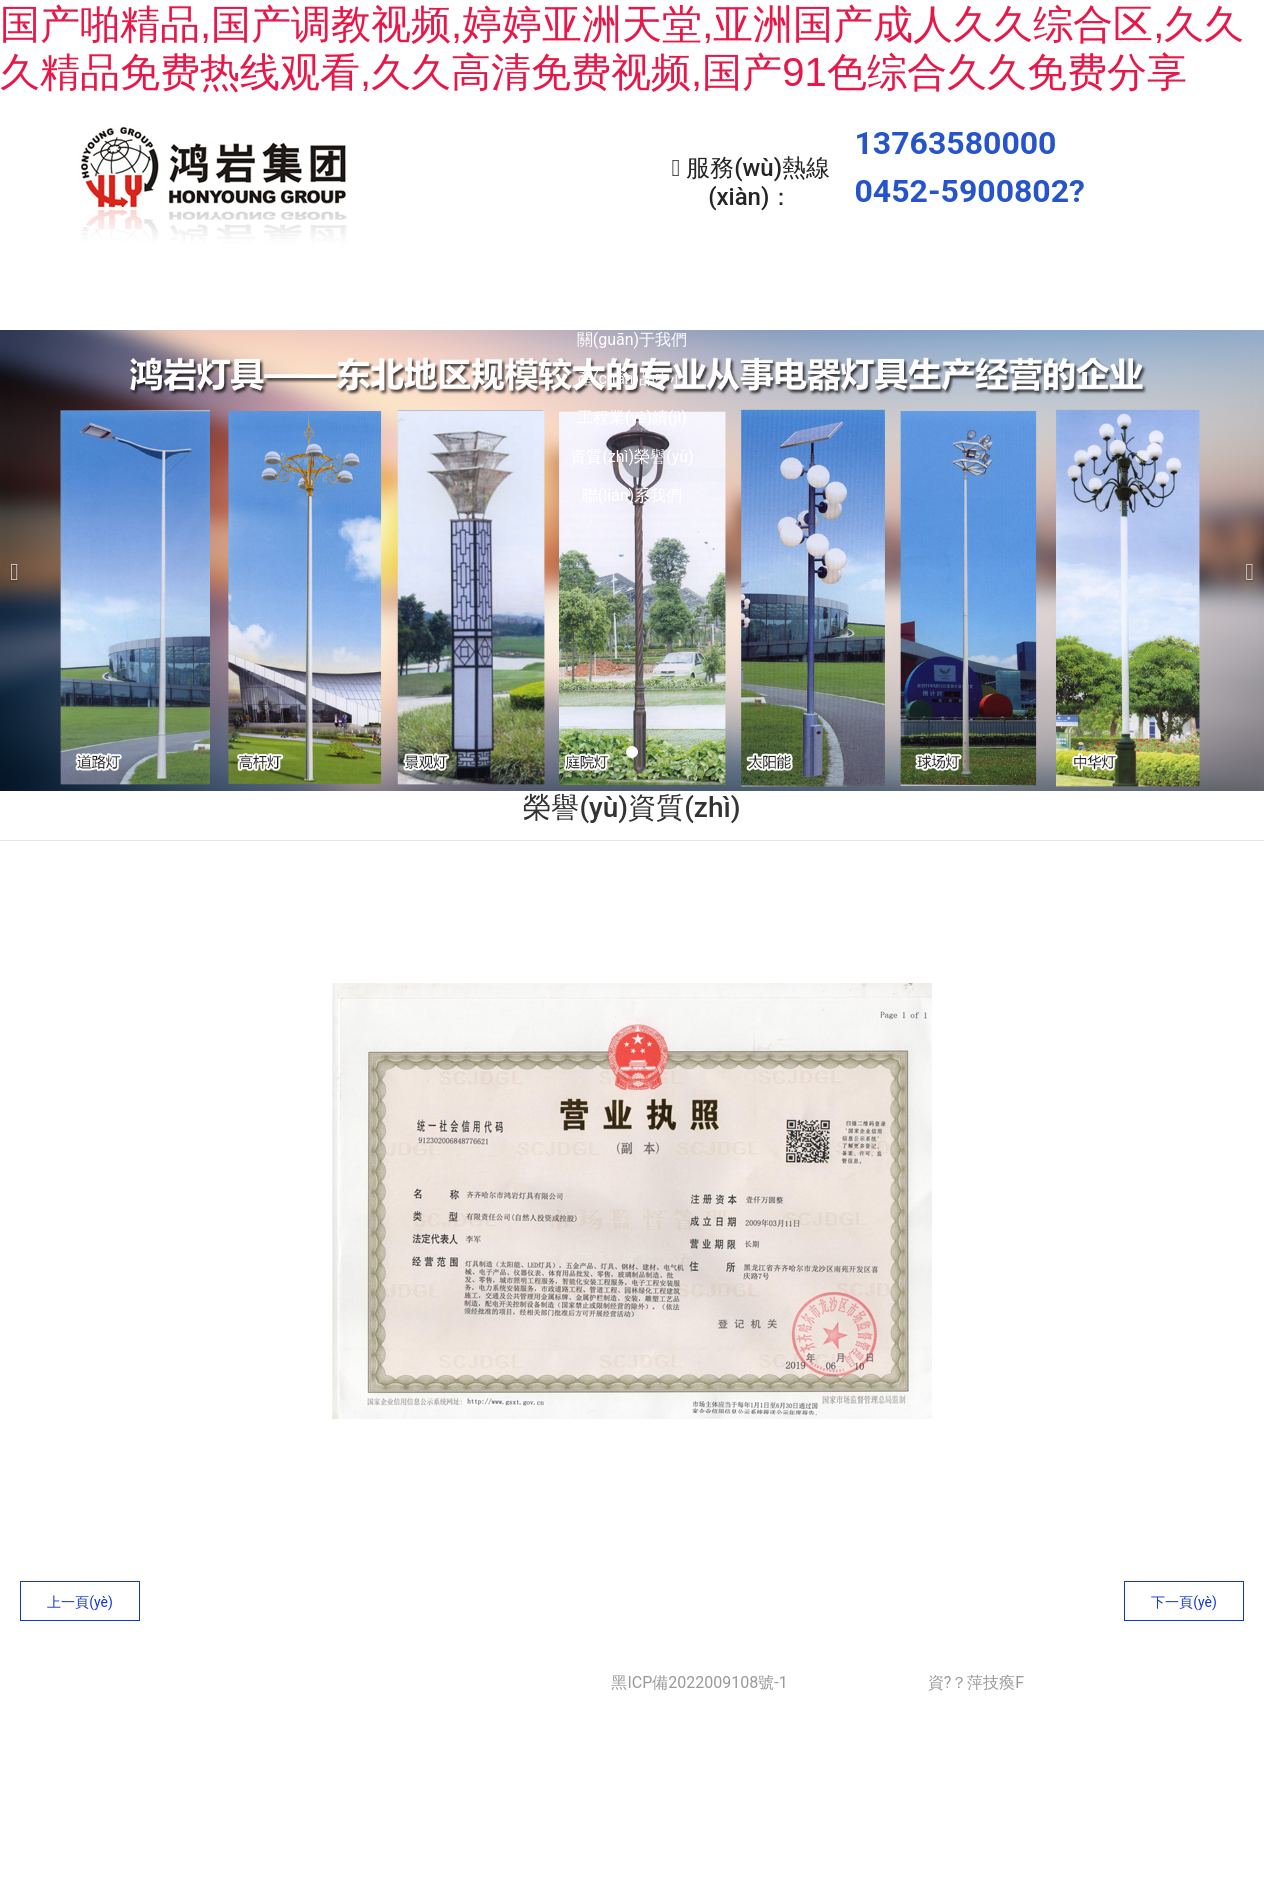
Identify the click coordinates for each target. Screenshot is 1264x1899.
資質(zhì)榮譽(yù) (901, 300)
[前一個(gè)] (20, 555)
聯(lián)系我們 (1082, 300)
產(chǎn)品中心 (542, 300)
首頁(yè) (182, 300)
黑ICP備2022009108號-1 (699, 1677)
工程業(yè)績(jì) (722, 300)
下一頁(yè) (1184, 1597)
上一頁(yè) (80, 1597)
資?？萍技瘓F (976, 1677)
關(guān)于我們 (362, 300)
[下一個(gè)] (1244, 555)
